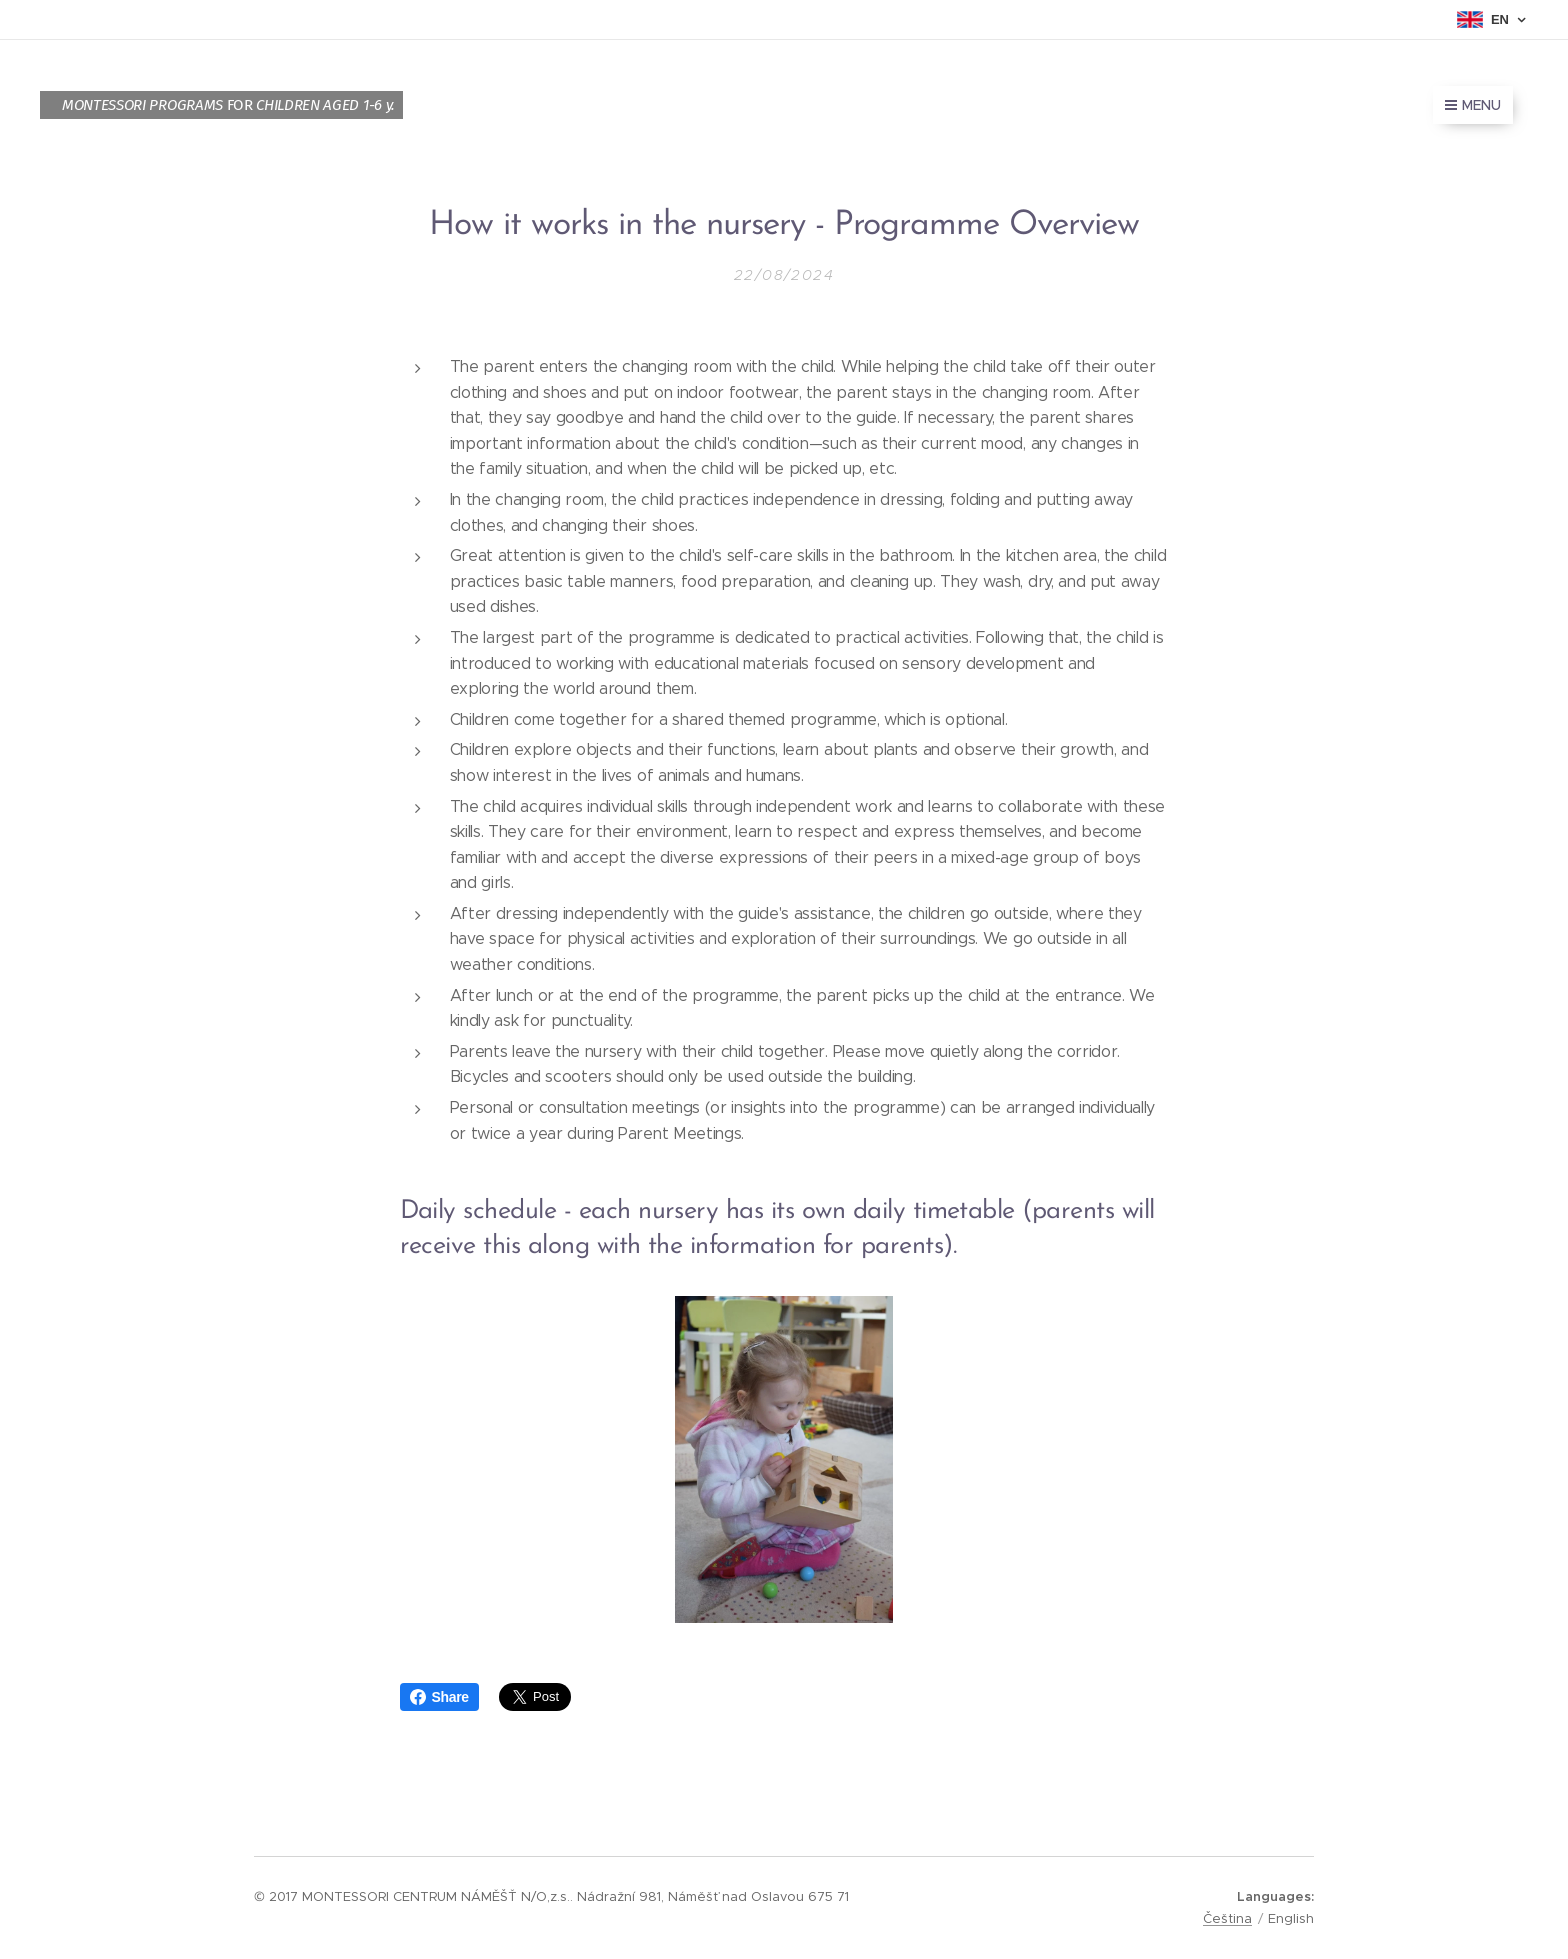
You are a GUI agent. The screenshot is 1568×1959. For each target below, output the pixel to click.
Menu (1473, 105)
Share (439, 1697)
